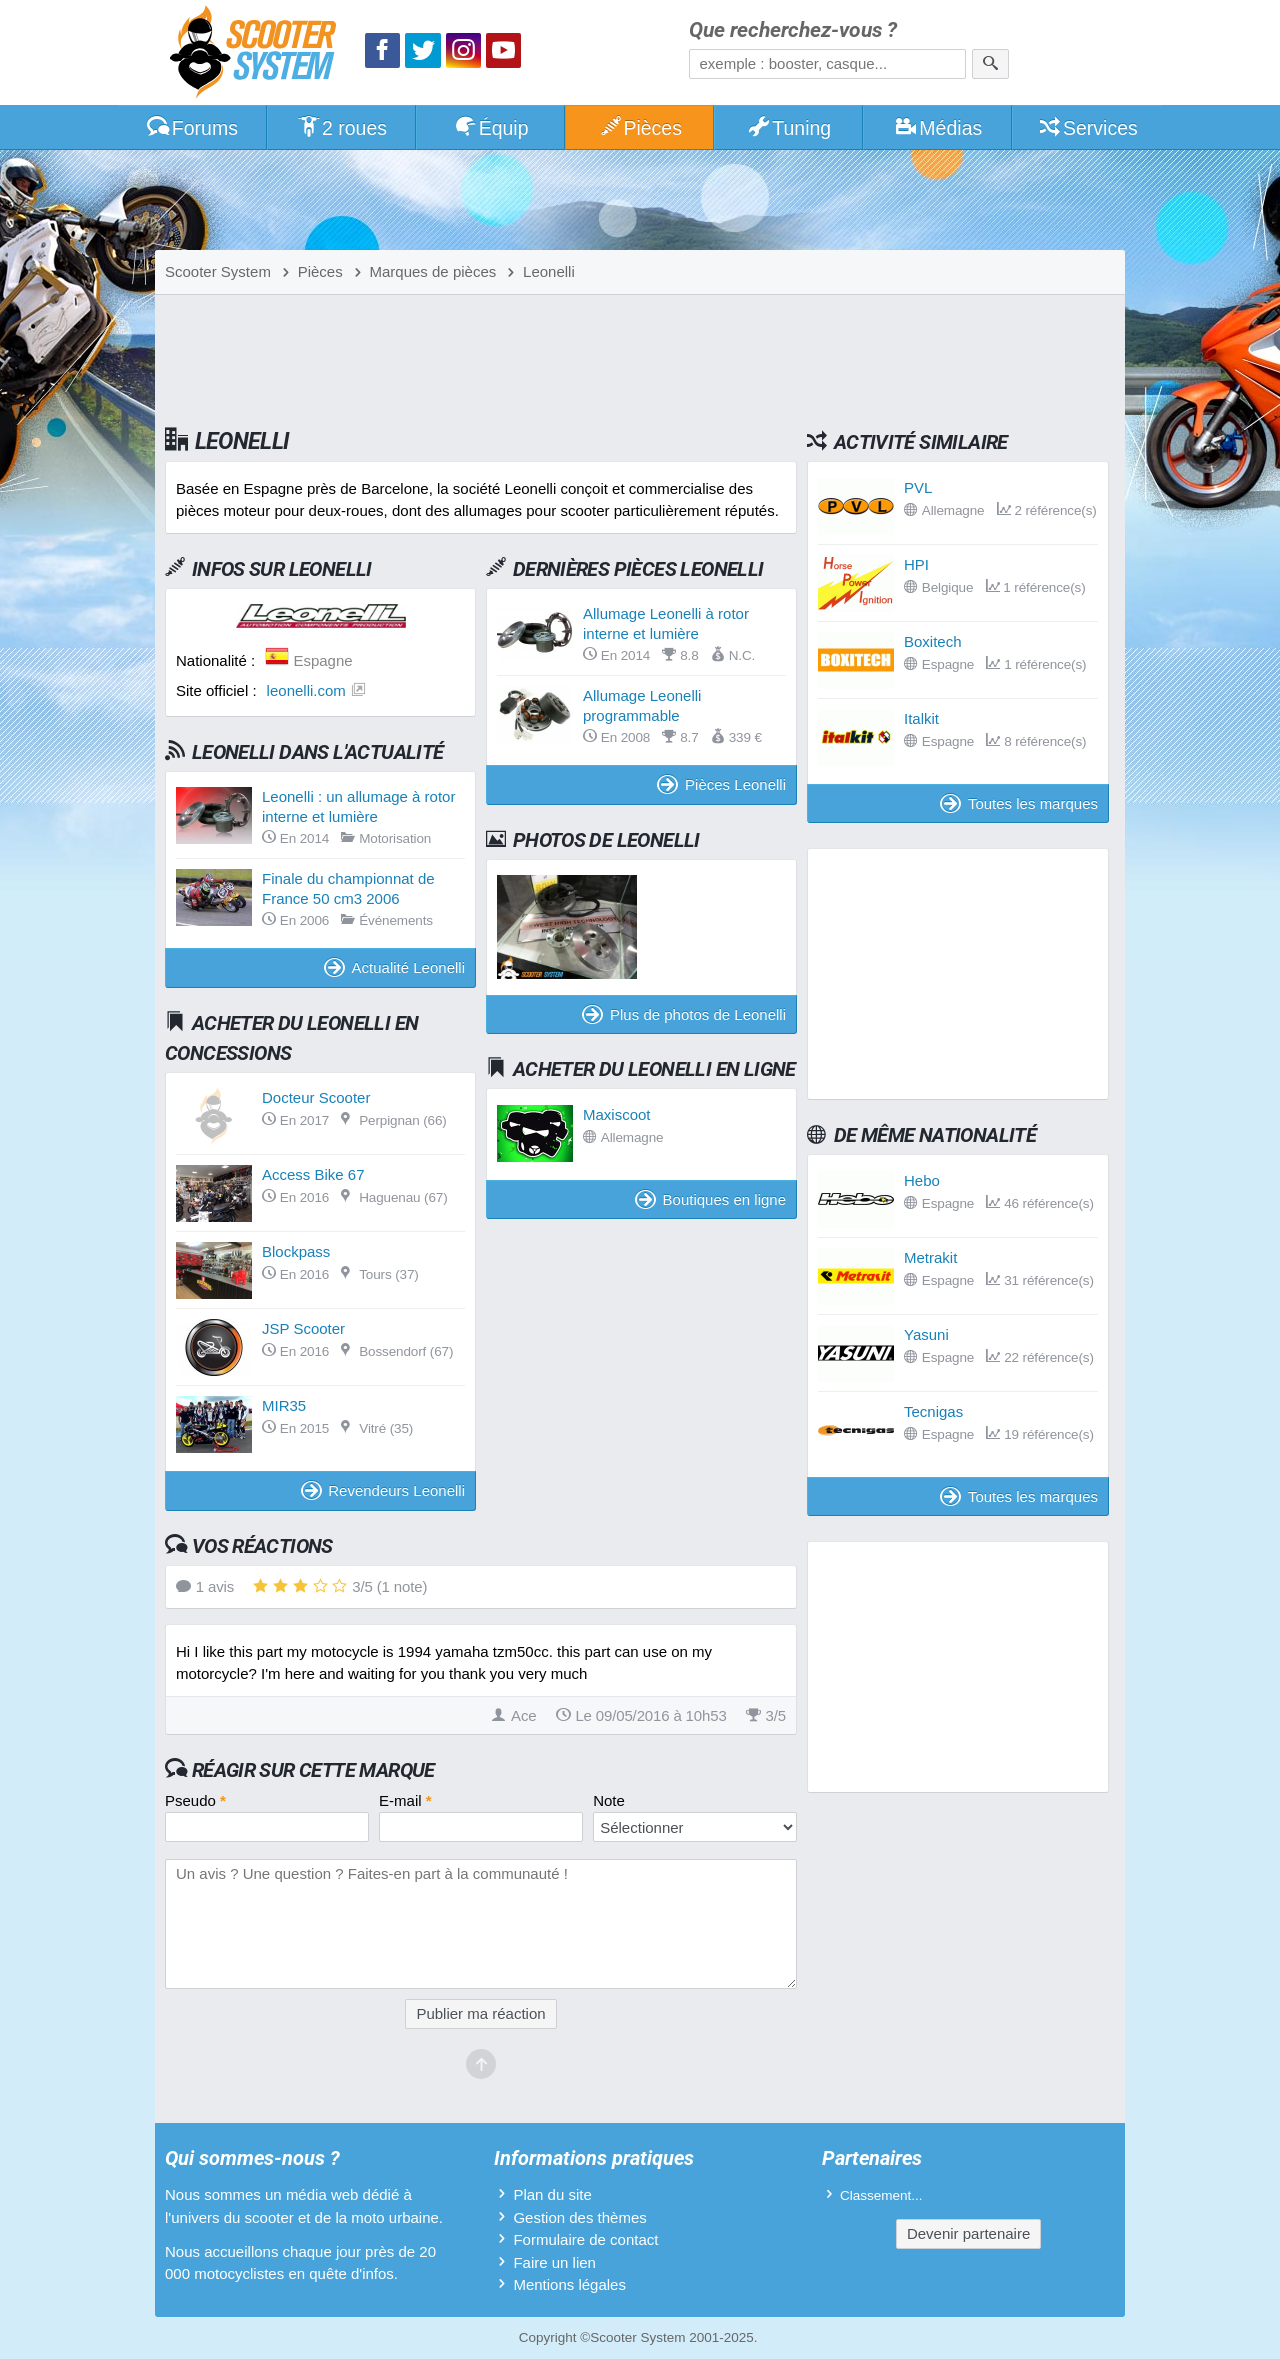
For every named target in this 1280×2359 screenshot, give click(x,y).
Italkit (921, 718)
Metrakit (930, 1257)
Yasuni (926, 1334)
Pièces (640, 128)
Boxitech (933, 641)
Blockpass (296, 1251)
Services (1087, 128)
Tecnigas (933, 1411)
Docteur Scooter (316, 1097)
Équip (491, 128)
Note (609, 1800)
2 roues (341, 128)
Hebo (922, 1180)
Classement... (881, 2195)
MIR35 (284, 1405)
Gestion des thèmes (579, 2217)
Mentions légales (569, 2284)
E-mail (405, 1800)
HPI (916, 564)
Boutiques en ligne (710, 1199)
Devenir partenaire (968, 2233)
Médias (938, 128)
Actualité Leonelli (394, 967)
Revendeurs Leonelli (383, 1490)
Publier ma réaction (480, 2013)
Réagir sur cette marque (313, 1770)
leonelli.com (306, 690)
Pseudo (195, 1800)
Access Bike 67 (313, 1174)
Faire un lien (554, 2262)
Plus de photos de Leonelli (684, 1014)
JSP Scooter (303, 1328)
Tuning (789, 128)
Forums (192, 128)
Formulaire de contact (585, 2239)
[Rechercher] (990, 64)
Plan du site (552, 2194)
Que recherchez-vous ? (793, 30)
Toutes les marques (1019, 803)
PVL (918, 487)
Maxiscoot (617, 1114)
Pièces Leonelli (721, 784)
